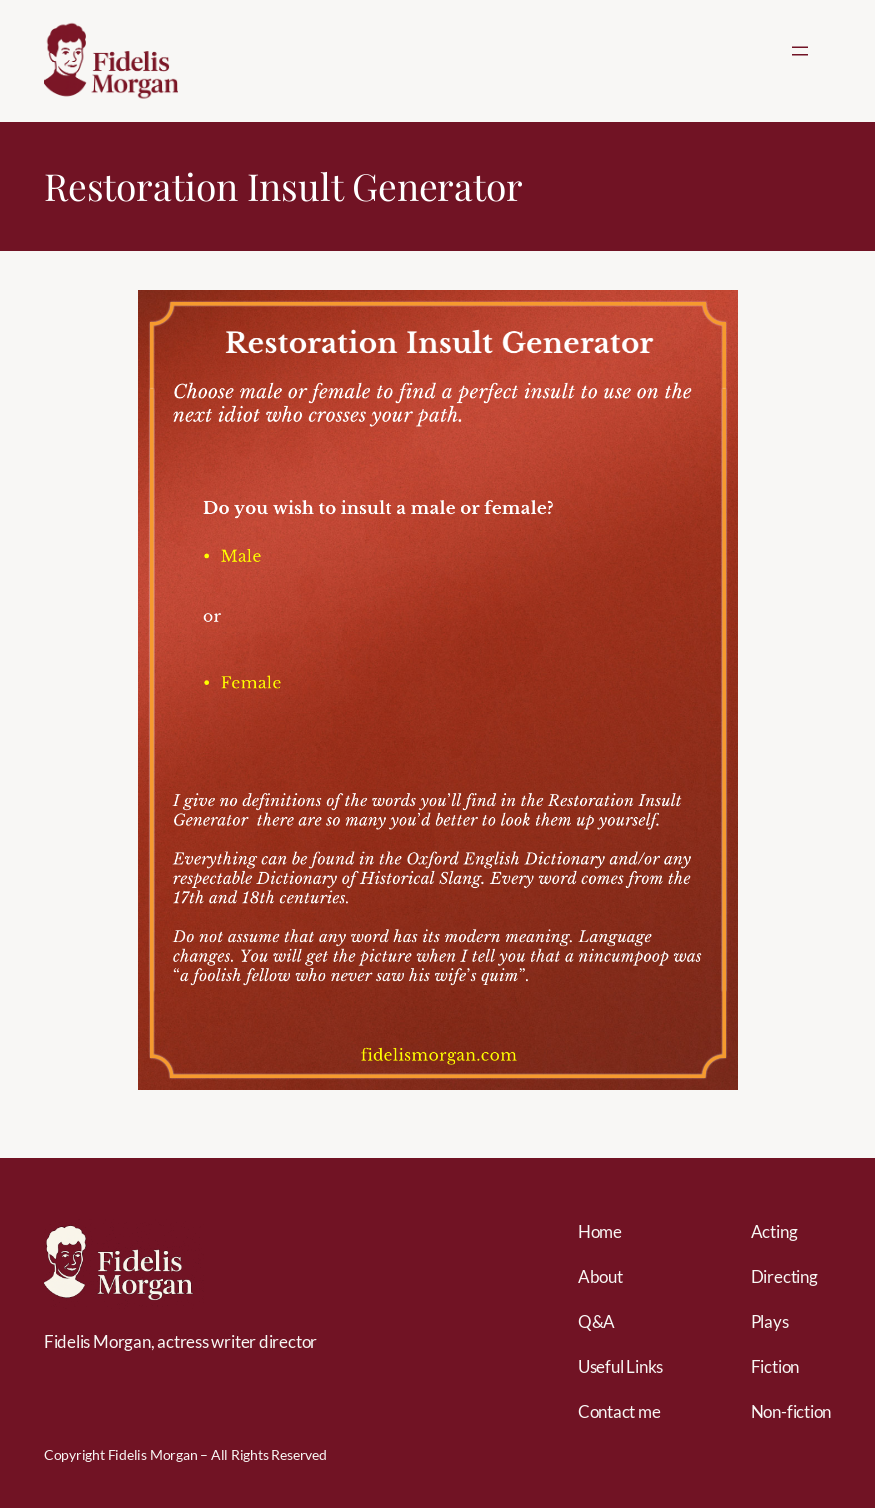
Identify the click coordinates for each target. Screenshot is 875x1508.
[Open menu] (800, 51)
